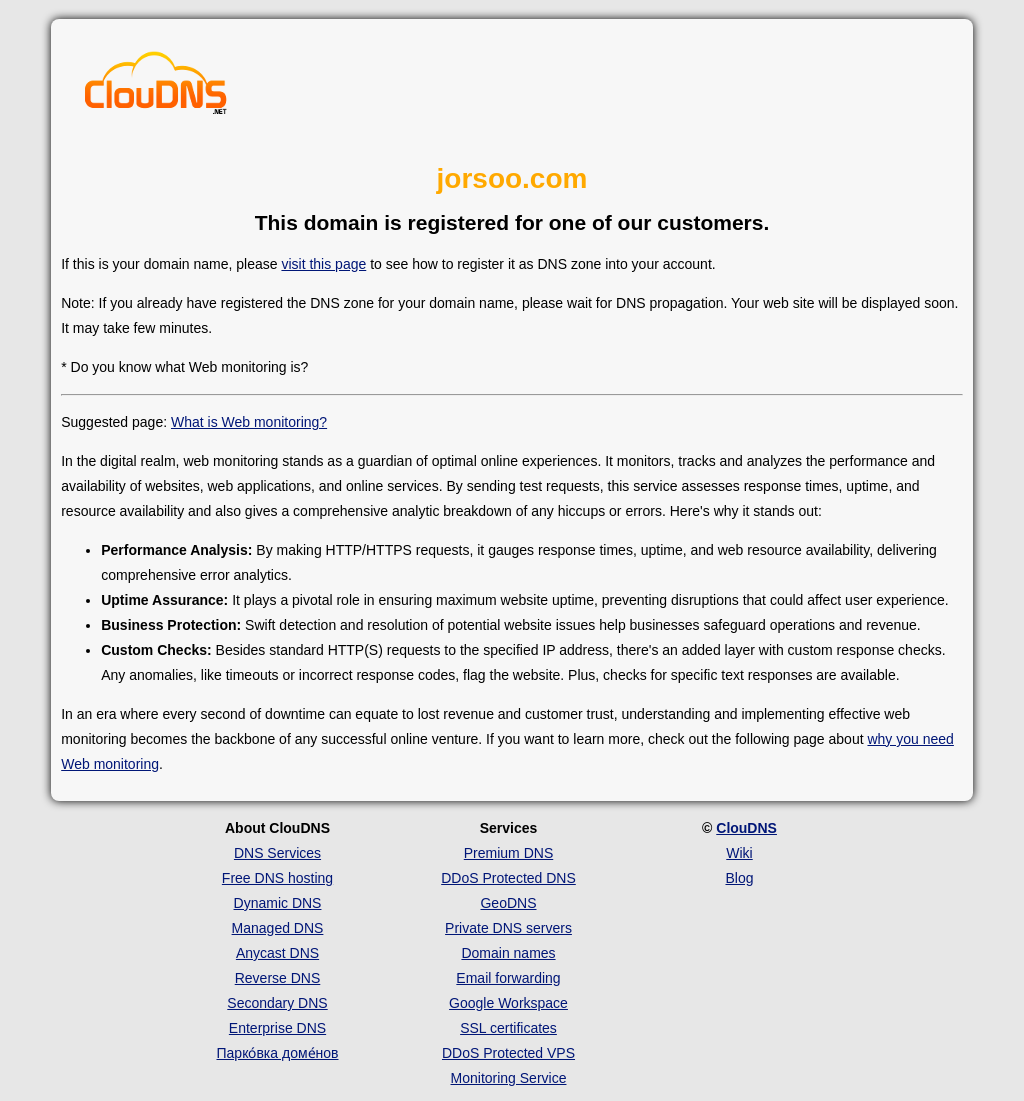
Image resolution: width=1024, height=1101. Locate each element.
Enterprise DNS (277, 1028)
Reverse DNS (278, 978)
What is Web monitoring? (249, 422)
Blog (739, 878)
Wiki (739, 853)
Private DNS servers (508, 928)
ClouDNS (746, 828)
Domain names (508, 953)
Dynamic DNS (278, 903)
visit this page (323, 264)
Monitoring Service (509, 1078)
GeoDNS (508, 903)
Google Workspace (508, 1003)
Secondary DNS (277, 1003)
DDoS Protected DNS (508, 878)
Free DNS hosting (277, 878)
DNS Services (277, 853)
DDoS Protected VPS (508, 1053)
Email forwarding (508, 978)
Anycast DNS (277, 953)
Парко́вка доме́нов (278, 1053)
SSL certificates (508, 1028)
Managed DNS (278, 928)
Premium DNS (508, 853)
